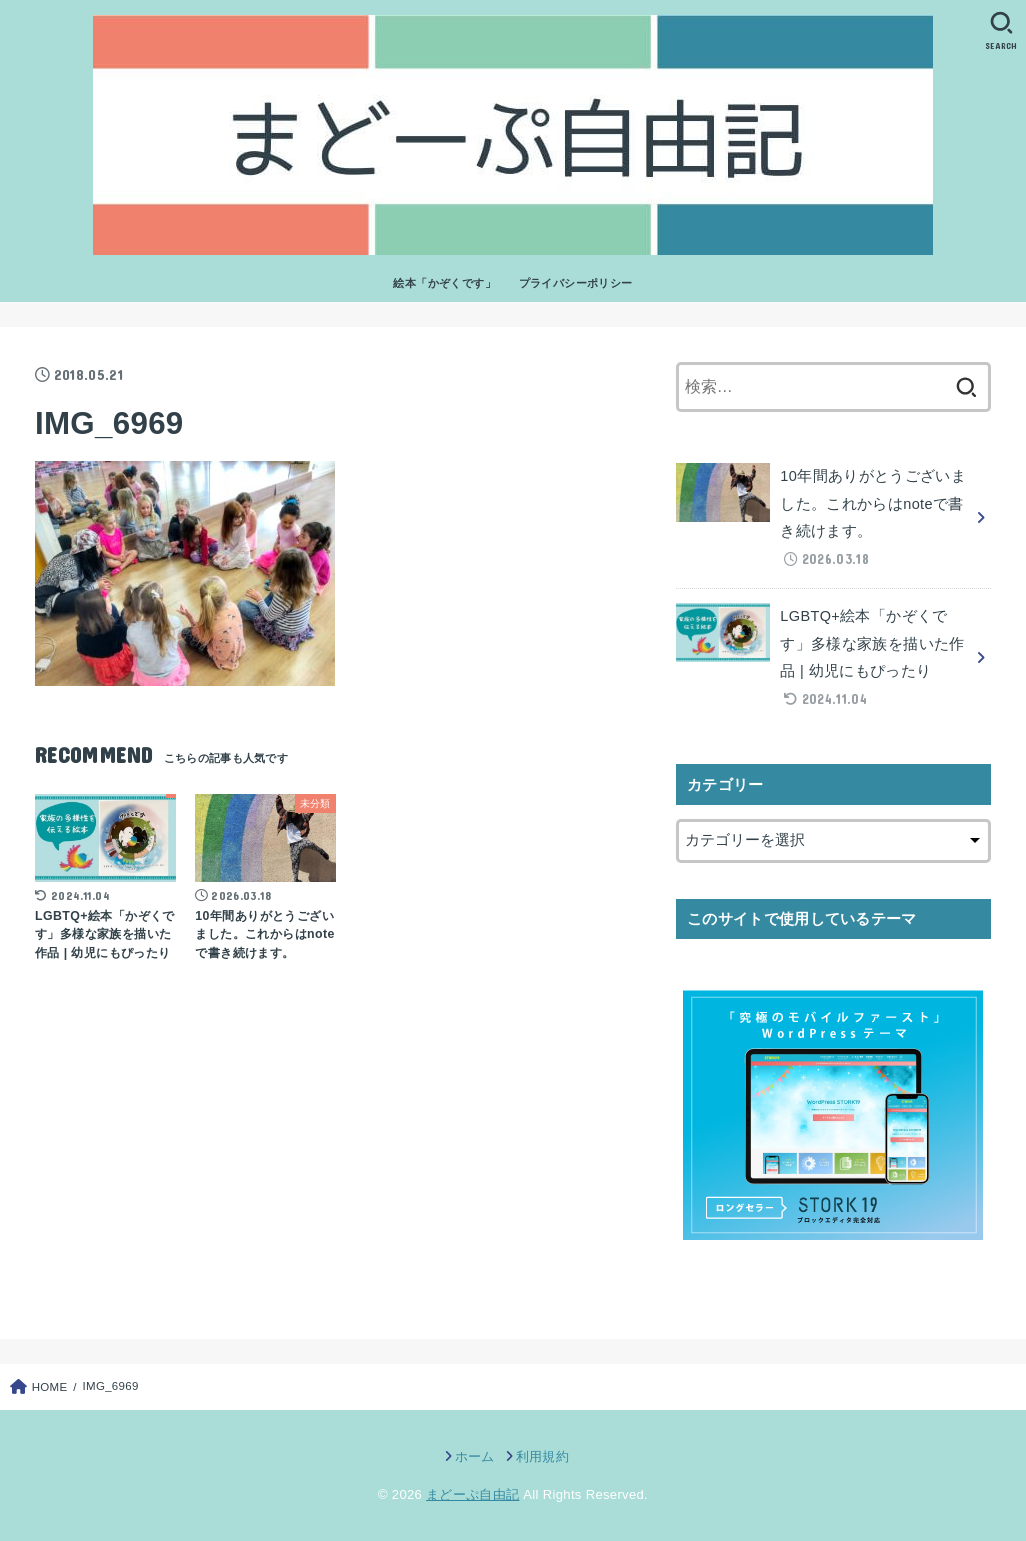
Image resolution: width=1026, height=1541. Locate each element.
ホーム (475, 1456)
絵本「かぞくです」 (444, 283)
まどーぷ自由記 (472, 1494)
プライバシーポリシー (576, 283)
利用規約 (542, 1456)
